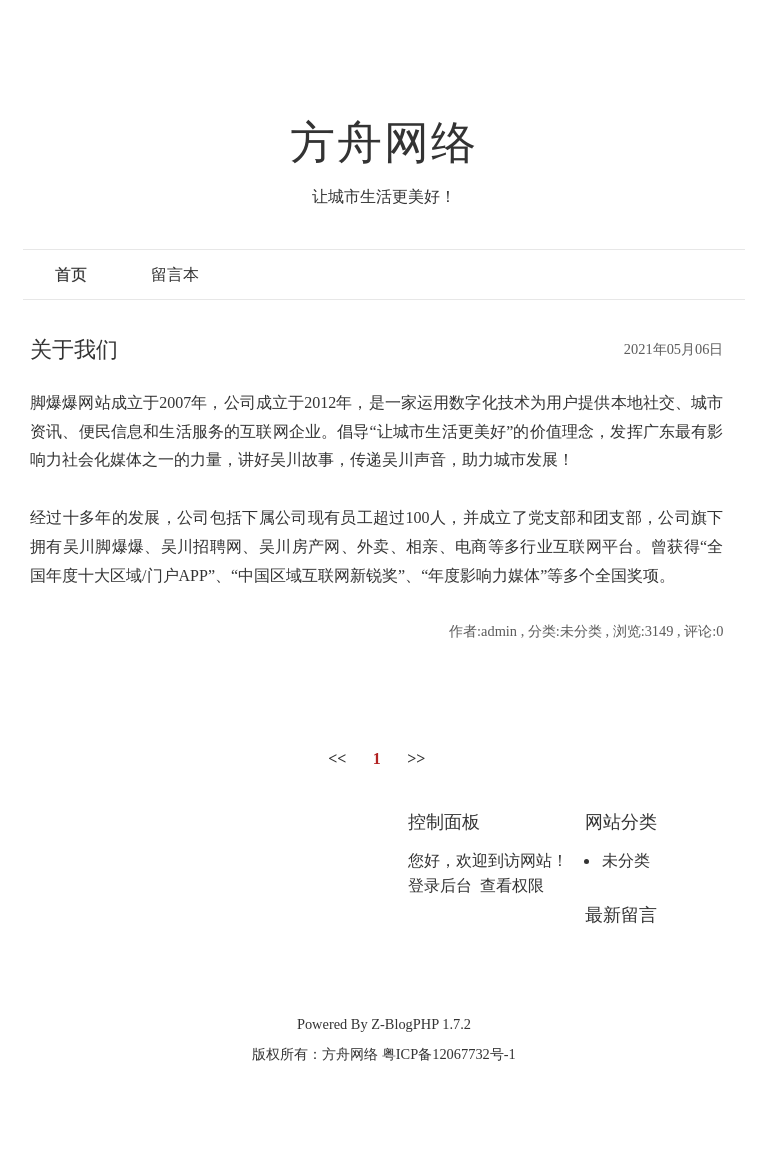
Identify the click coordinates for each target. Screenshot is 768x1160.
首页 (71, 274)
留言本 (175, 274)
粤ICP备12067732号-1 (449, 1054)
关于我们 (74, 349)
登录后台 (440, 885)
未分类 (626, 860)
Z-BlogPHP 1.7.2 (421, 1024)
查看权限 (512, 885)
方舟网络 (384, 143)
